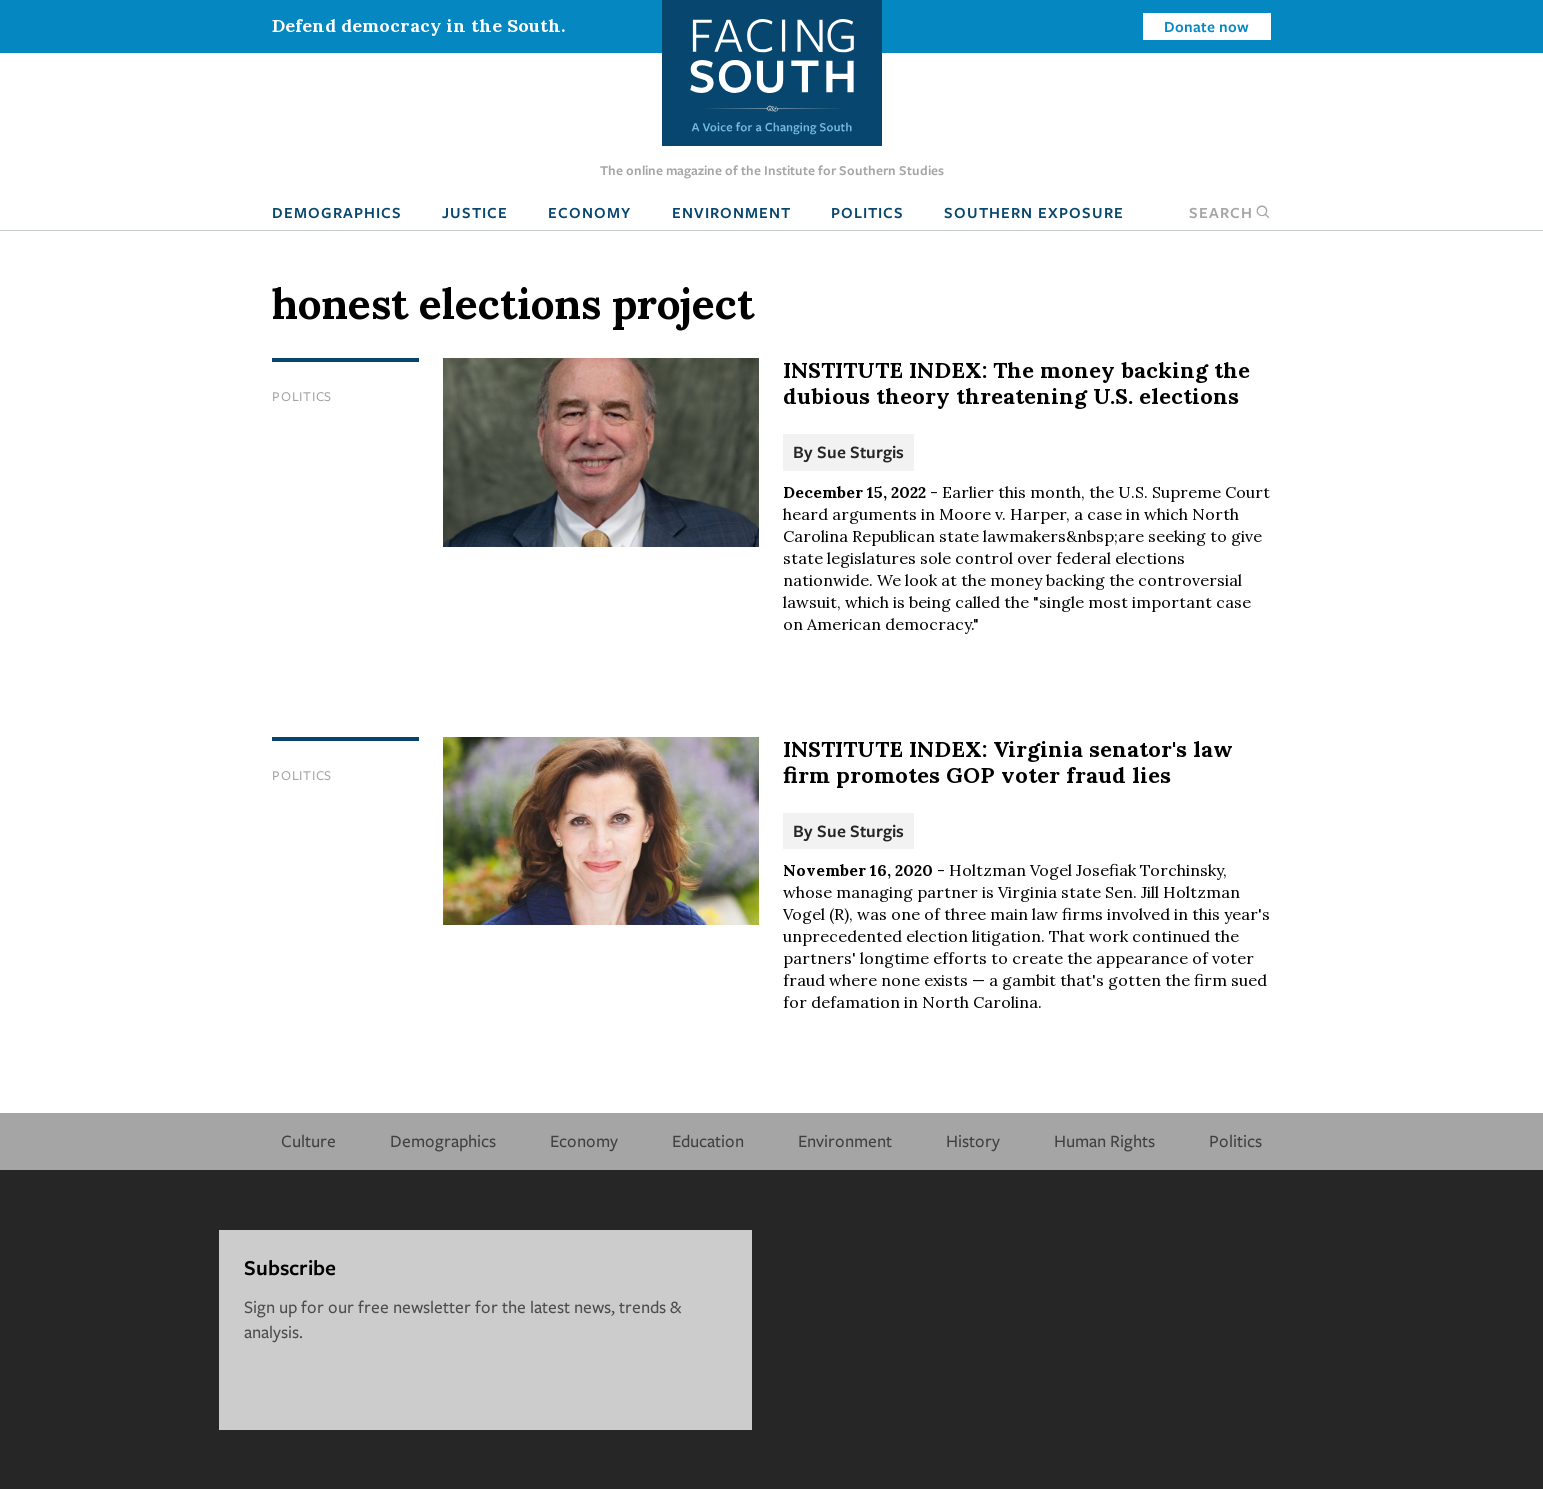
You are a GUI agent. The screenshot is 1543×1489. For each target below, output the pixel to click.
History (973, 1140)
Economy (589, 212)
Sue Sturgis (860, 451)
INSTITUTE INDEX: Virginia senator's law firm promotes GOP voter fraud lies (1008, 762)
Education (708, 1140)
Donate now (1206, 26)
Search (1230, 212)
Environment (731, 212)
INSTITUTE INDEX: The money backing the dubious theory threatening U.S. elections (1016, 383)
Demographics (337, 212)
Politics (867, 212)
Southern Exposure (1034, 212)
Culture (308, 1140)
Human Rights (1104, 1140)
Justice (475, 212)
